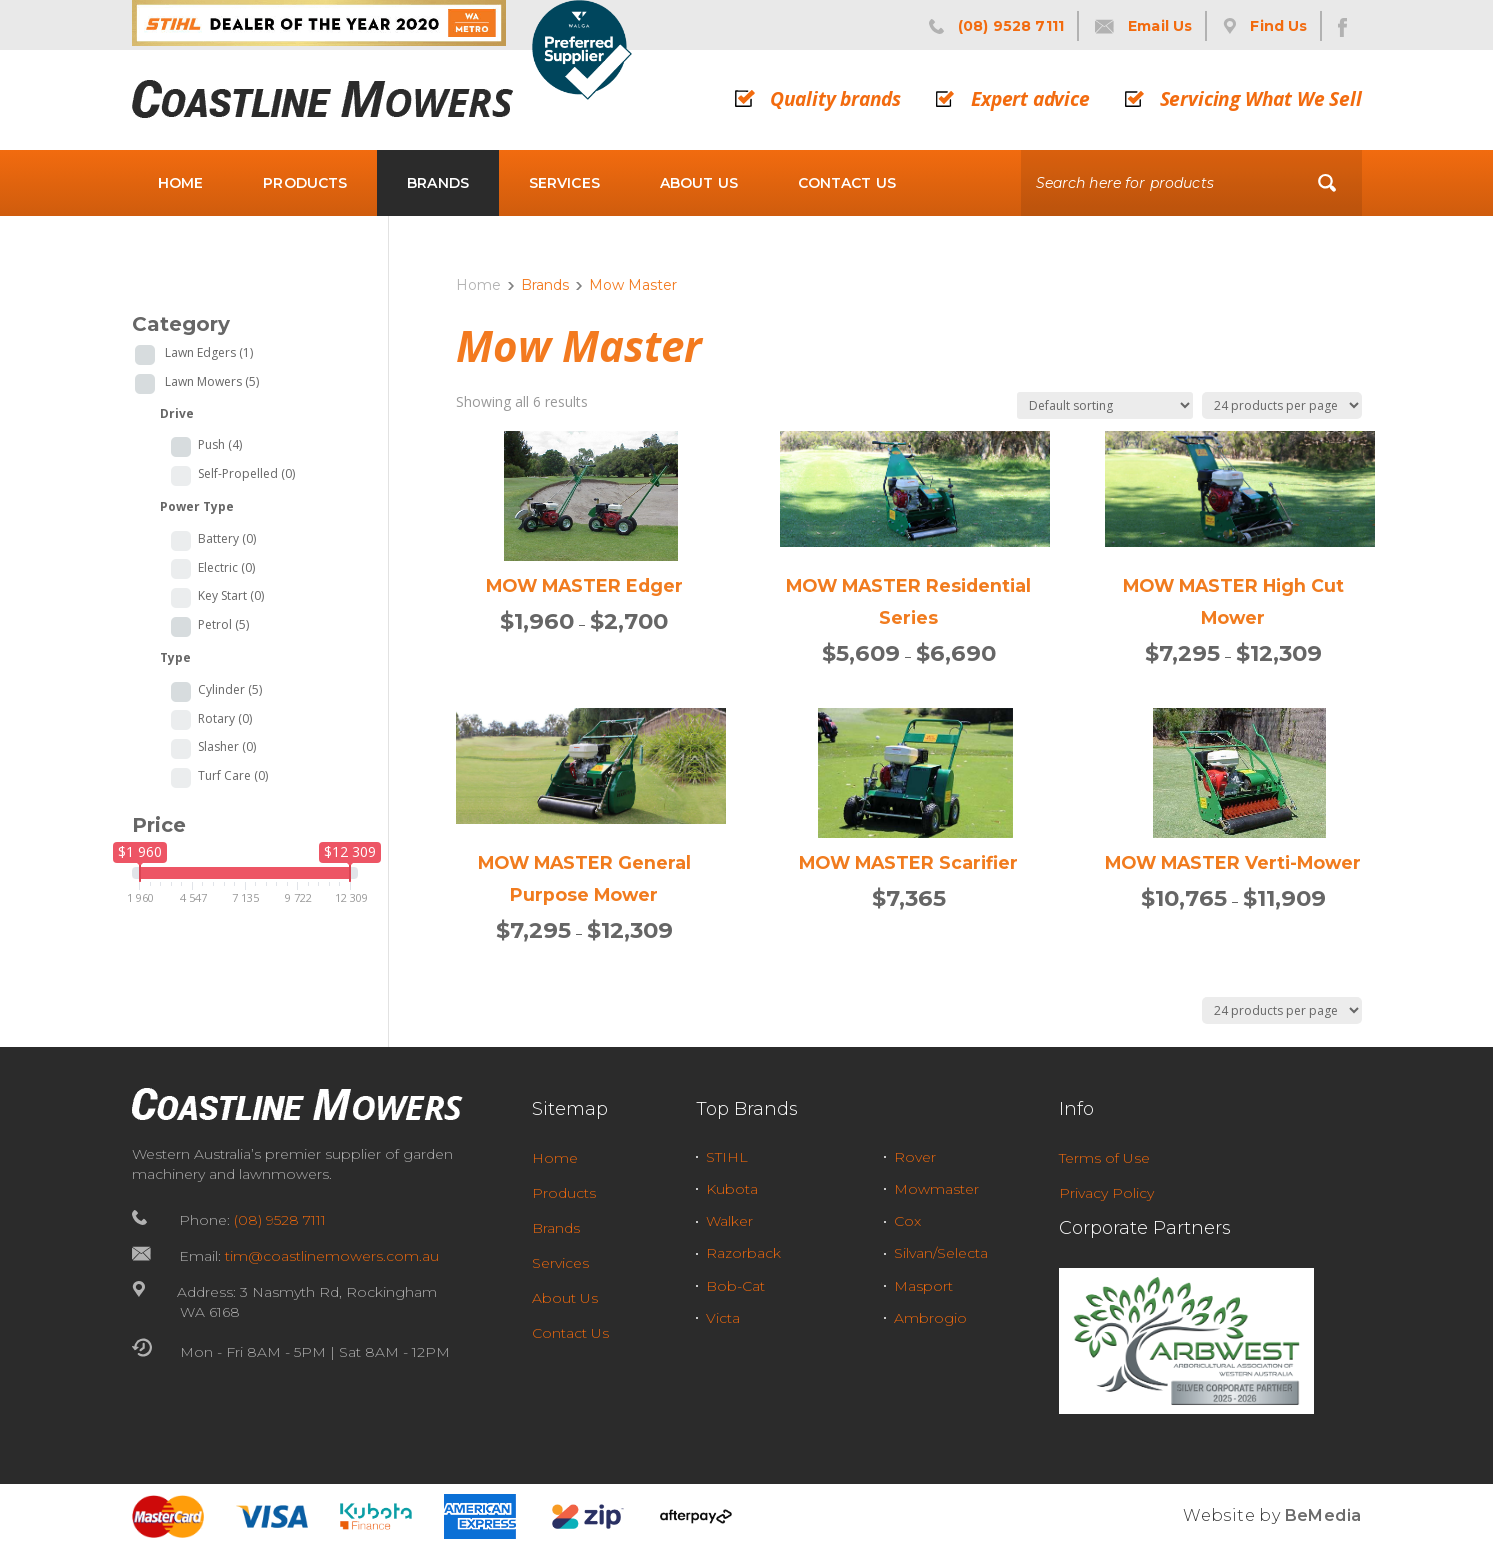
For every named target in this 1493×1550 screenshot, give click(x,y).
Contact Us (847, 183)
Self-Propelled (246, 474)
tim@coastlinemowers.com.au (332, 1256)
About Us (699, 183)
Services (564, 183)
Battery (227, 539)
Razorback (743, 1253)
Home (181, 183)
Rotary (225, 719)
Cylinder (230, 690)
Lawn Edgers (209, 352)
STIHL (727, 1157)
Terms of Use (1104, 1158)
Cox (907, 1221)
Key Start (231, 596)
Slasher (227, 747)
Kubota (732, 1189)
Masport (923, 1286)
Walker (729, 1221)
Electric (226, 568)
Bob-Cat (735, 1286)
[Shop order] (1105, 405)
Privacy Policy (1106, 1193)
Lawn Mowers (212, 381)
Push (220, 445)
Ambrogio (930, 1318)
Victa (723, 1318)
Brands (438, 183)
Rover (915, 1157)
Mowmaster (936, 1189)
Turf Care (233, 776)
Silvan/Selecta (941, 1253)
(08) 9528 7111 (280, 1220)
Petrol (223, 625)
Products (305, 183)
